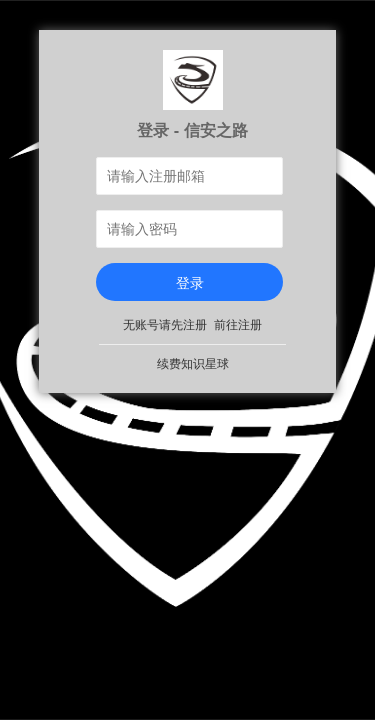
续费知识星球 (193, 364)
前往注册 (238, 325)
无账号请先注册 (165, 325)
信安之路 (216, 130)
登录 (190, 283)
